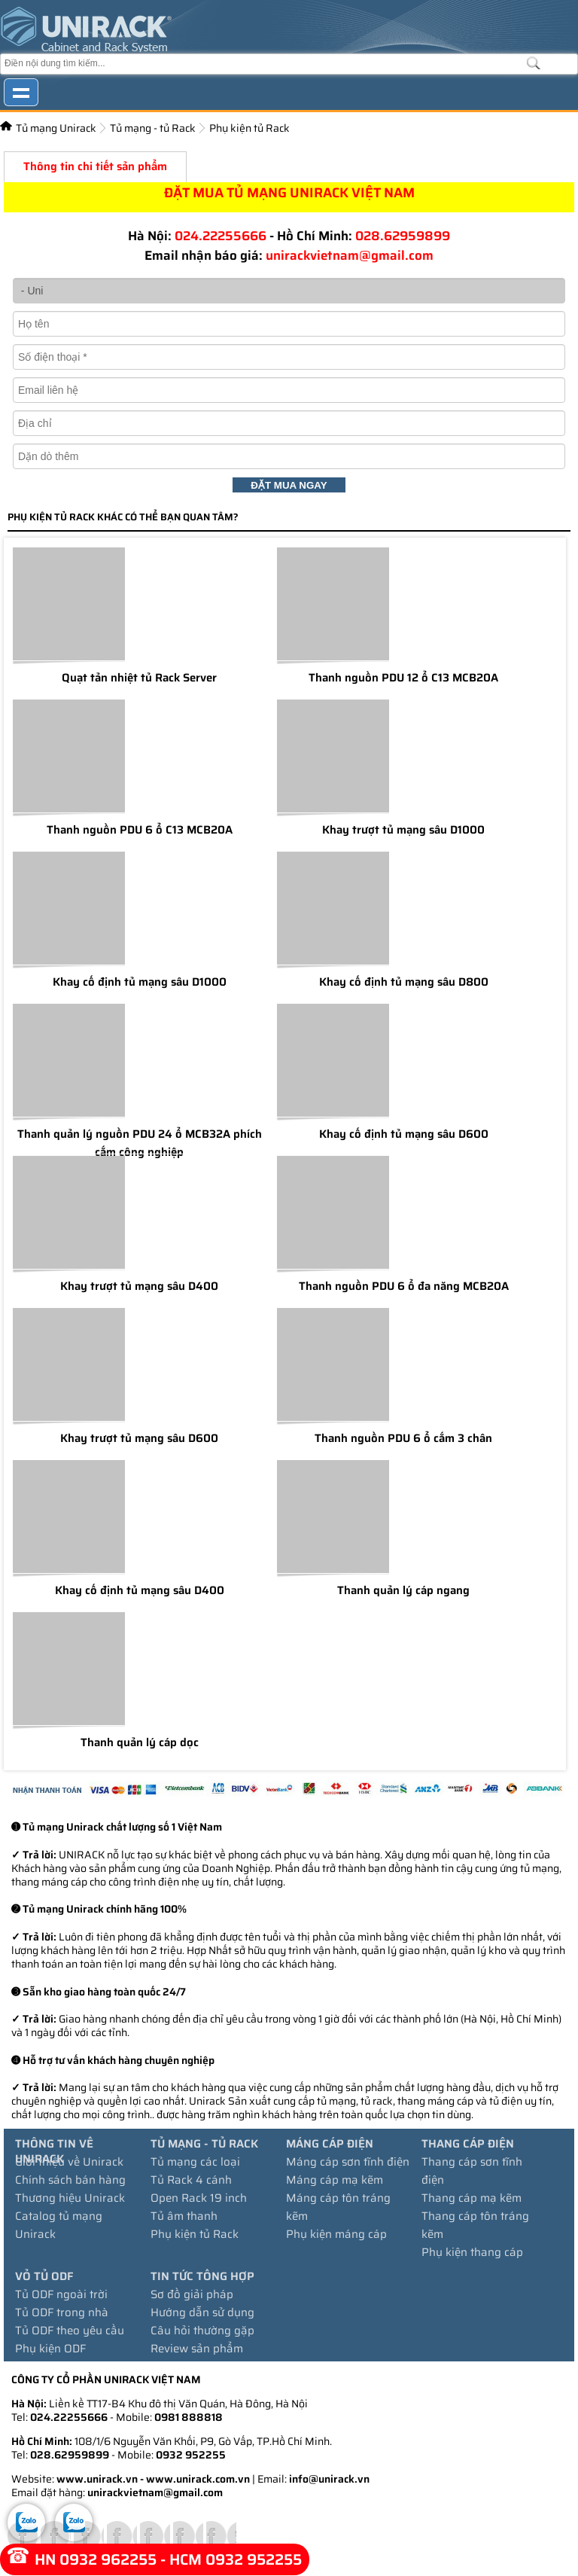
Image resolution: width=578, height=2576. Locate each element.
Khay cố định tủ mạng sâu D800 (403, 982)
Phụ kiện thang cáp (472, 2252)
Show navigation (21, 92)
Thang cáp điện (467, 2144)
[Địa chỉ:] (289, 423)
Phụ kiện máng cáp (336, 2234)
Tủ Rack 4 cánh (191, 2180)
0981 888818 (188, 2417)
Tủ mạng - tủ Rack (153, 128)
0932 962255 (108, 2559)
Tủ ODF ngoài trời (61, 2294)
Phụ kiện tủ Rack (249, 128)
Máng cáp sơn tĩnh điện (347, 2162)
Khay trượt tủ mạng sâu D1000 (403, 830)
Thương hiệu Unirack (70, 2198)
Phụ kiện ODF (50, 2349)
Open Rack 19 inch (199, 2198)
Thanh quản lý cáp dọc (140, 1742)
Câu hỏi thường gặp (202, 2330)
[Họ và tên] (289, 324)
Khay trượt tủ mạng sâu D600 (139, 1438)
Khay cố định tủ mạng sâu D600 (403, 1134)
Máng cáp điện (329, 2144)
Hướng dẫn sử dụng (202, 2312)
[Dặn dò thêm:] (289, 456)
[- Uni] (289, 290)
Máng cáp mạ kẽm (334, 2180)
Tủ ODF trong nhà (61, 2312)
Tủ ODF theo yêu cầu (69, 2330)
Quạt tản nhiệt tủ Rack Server (139, 678)
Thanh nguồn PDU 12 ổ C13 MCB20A (403, 678)
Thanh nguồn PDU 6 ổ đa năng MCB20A (404, 1286)
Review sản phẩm (197, 2349)
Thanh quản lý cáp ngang (403, 1590)
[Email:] (289, 390)
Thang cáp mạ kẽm (471, 2198)
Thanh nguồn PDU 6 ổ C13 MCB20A (140, 830)
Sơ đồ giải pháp (192, 2294)
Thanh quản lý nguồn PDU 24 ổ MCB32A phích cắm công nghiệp (139, 1143)
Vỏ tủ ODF (44, 2276)
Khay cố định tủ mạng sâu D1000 (140, 982)
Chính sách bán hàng (70, 2180)
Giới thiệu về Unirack (69, 2162)
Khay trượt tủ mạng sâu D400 (139, 1286)
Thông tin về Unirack (54, 2151)
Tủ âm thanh (184, 2216)
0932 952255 (191, 2454)
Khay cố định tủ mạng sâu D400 (139, 1590)
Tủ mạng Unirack (56, 128)
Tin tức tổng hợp (202, 2276)
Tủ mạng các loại (195, 2162)
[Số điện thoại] (289, 357)
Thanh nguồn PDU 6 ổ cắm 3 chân (403, 1438)
